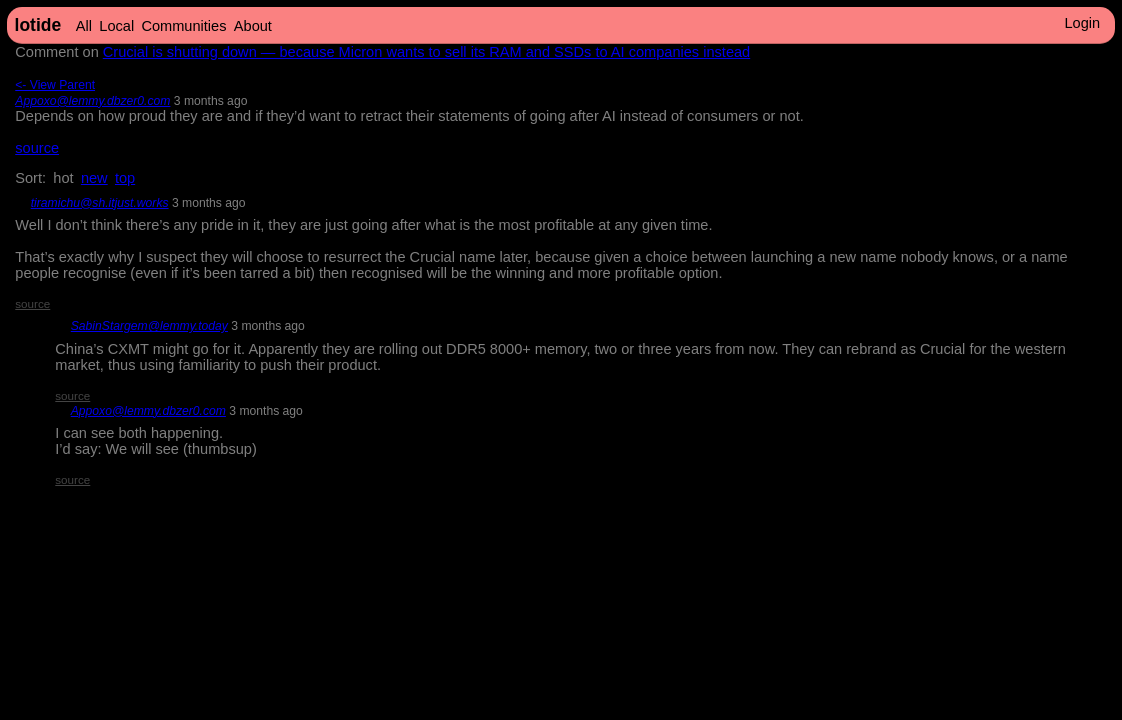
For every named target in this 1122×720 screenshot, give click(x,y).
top (125, 178)
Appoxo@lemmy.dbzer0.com (92, 101)
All (84, 26)
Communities (183, 26)
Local (116, 26)
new (94, 178)
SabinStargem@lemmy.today (149, 326)
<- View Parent (55, 85)
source (37, 148)
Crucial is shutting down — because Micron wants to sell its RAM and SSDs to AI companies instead (426, 52)
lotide (38, 25)
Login (1082, 23)
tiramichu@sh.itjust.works (100, 203)
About (253, 26)
